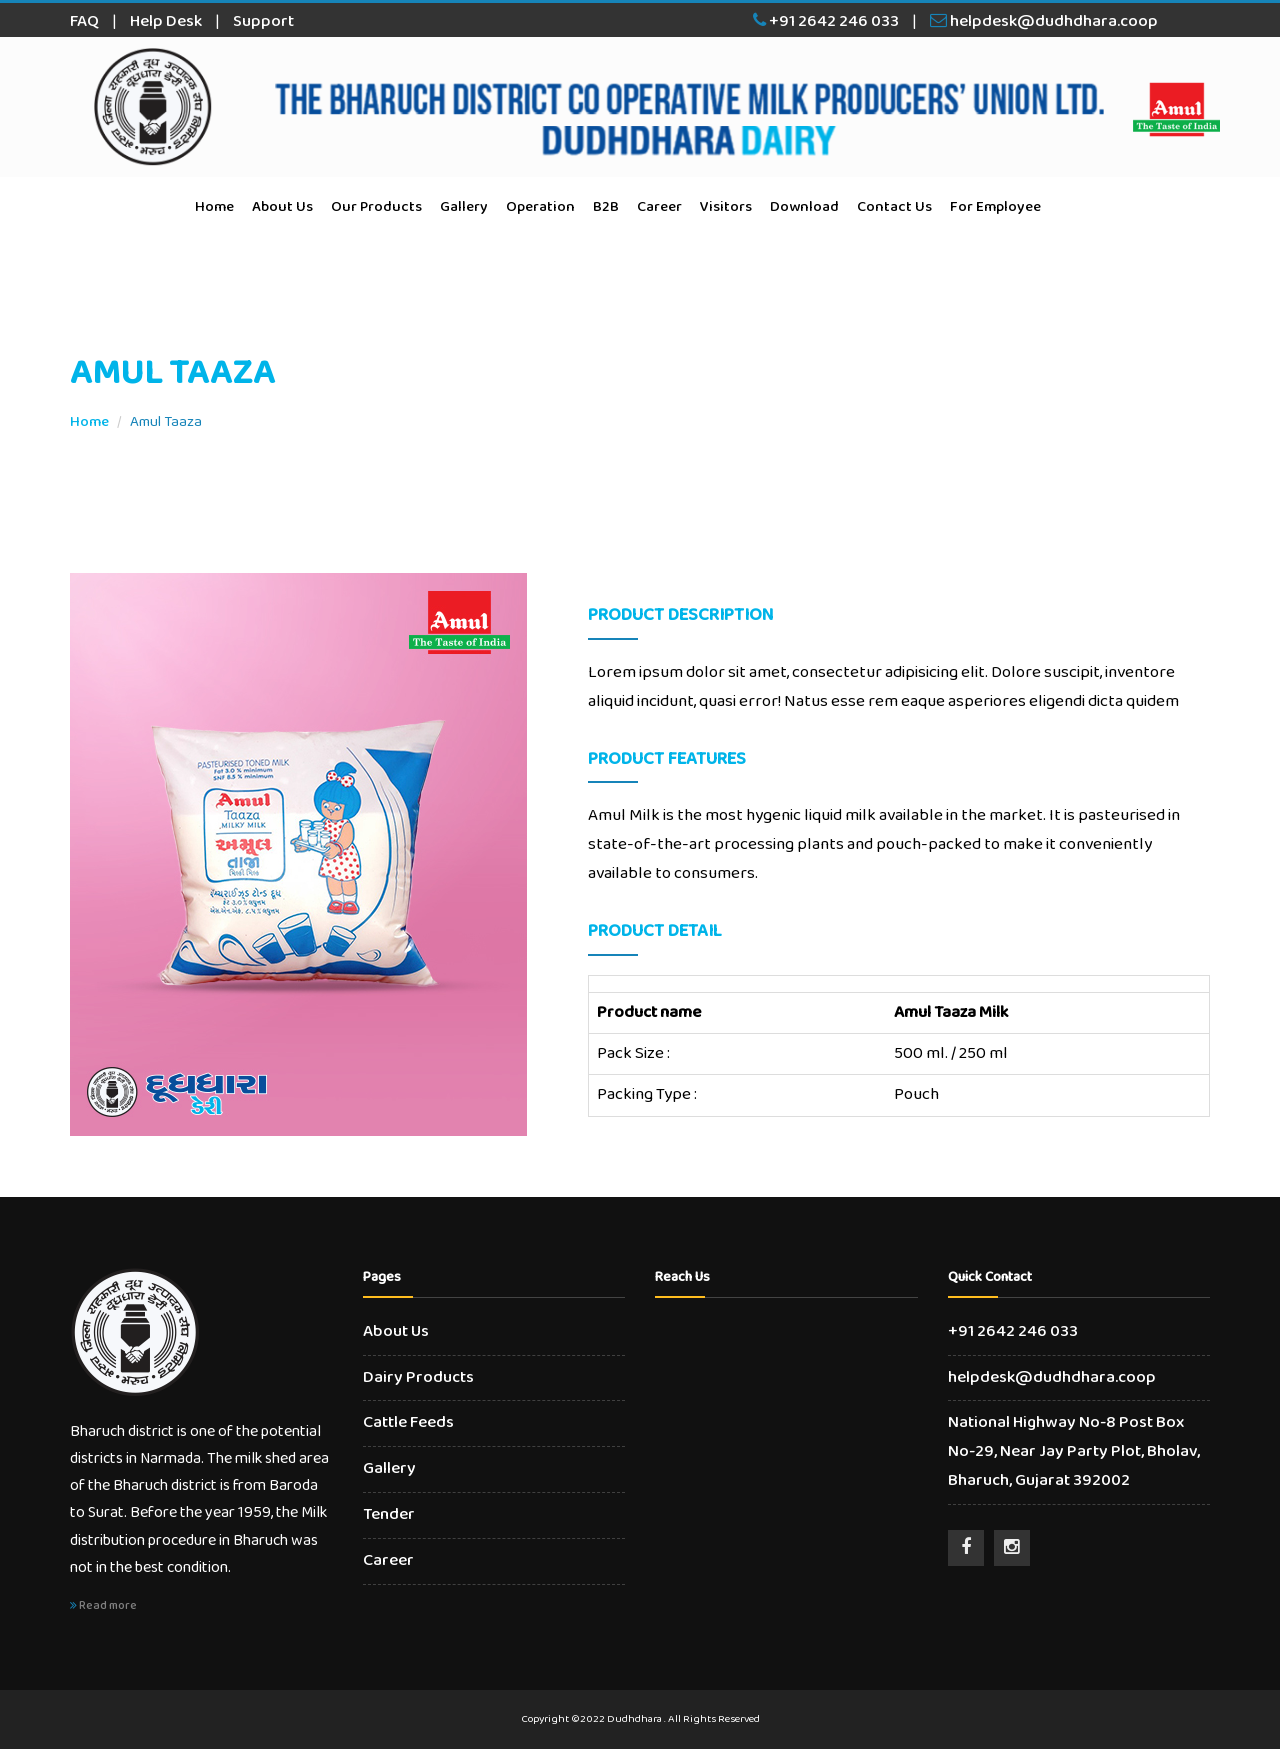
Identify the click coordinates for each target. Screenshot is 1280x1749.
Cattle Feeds (408, 1422)
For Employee (995, 207)
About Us (282, 207)
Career (659, 207)
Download (804, 207)
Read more (103, 1605)
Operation (540, 207)
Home (214, 207)
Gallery (464, 207)
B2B (606, 207)
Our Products (376, 207)
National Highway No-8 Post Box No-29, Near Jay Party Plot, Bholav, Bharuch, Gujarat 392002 (1074, 1451)
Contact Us (894, 207)
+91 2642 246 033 (826, 21)
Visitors (726, 207)
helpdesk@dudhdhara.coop (1044, 21)
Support (263, 21)
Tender (389, 1514)
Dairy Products (418, 1377)
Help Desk (166, 21)
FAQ (84, 21)
